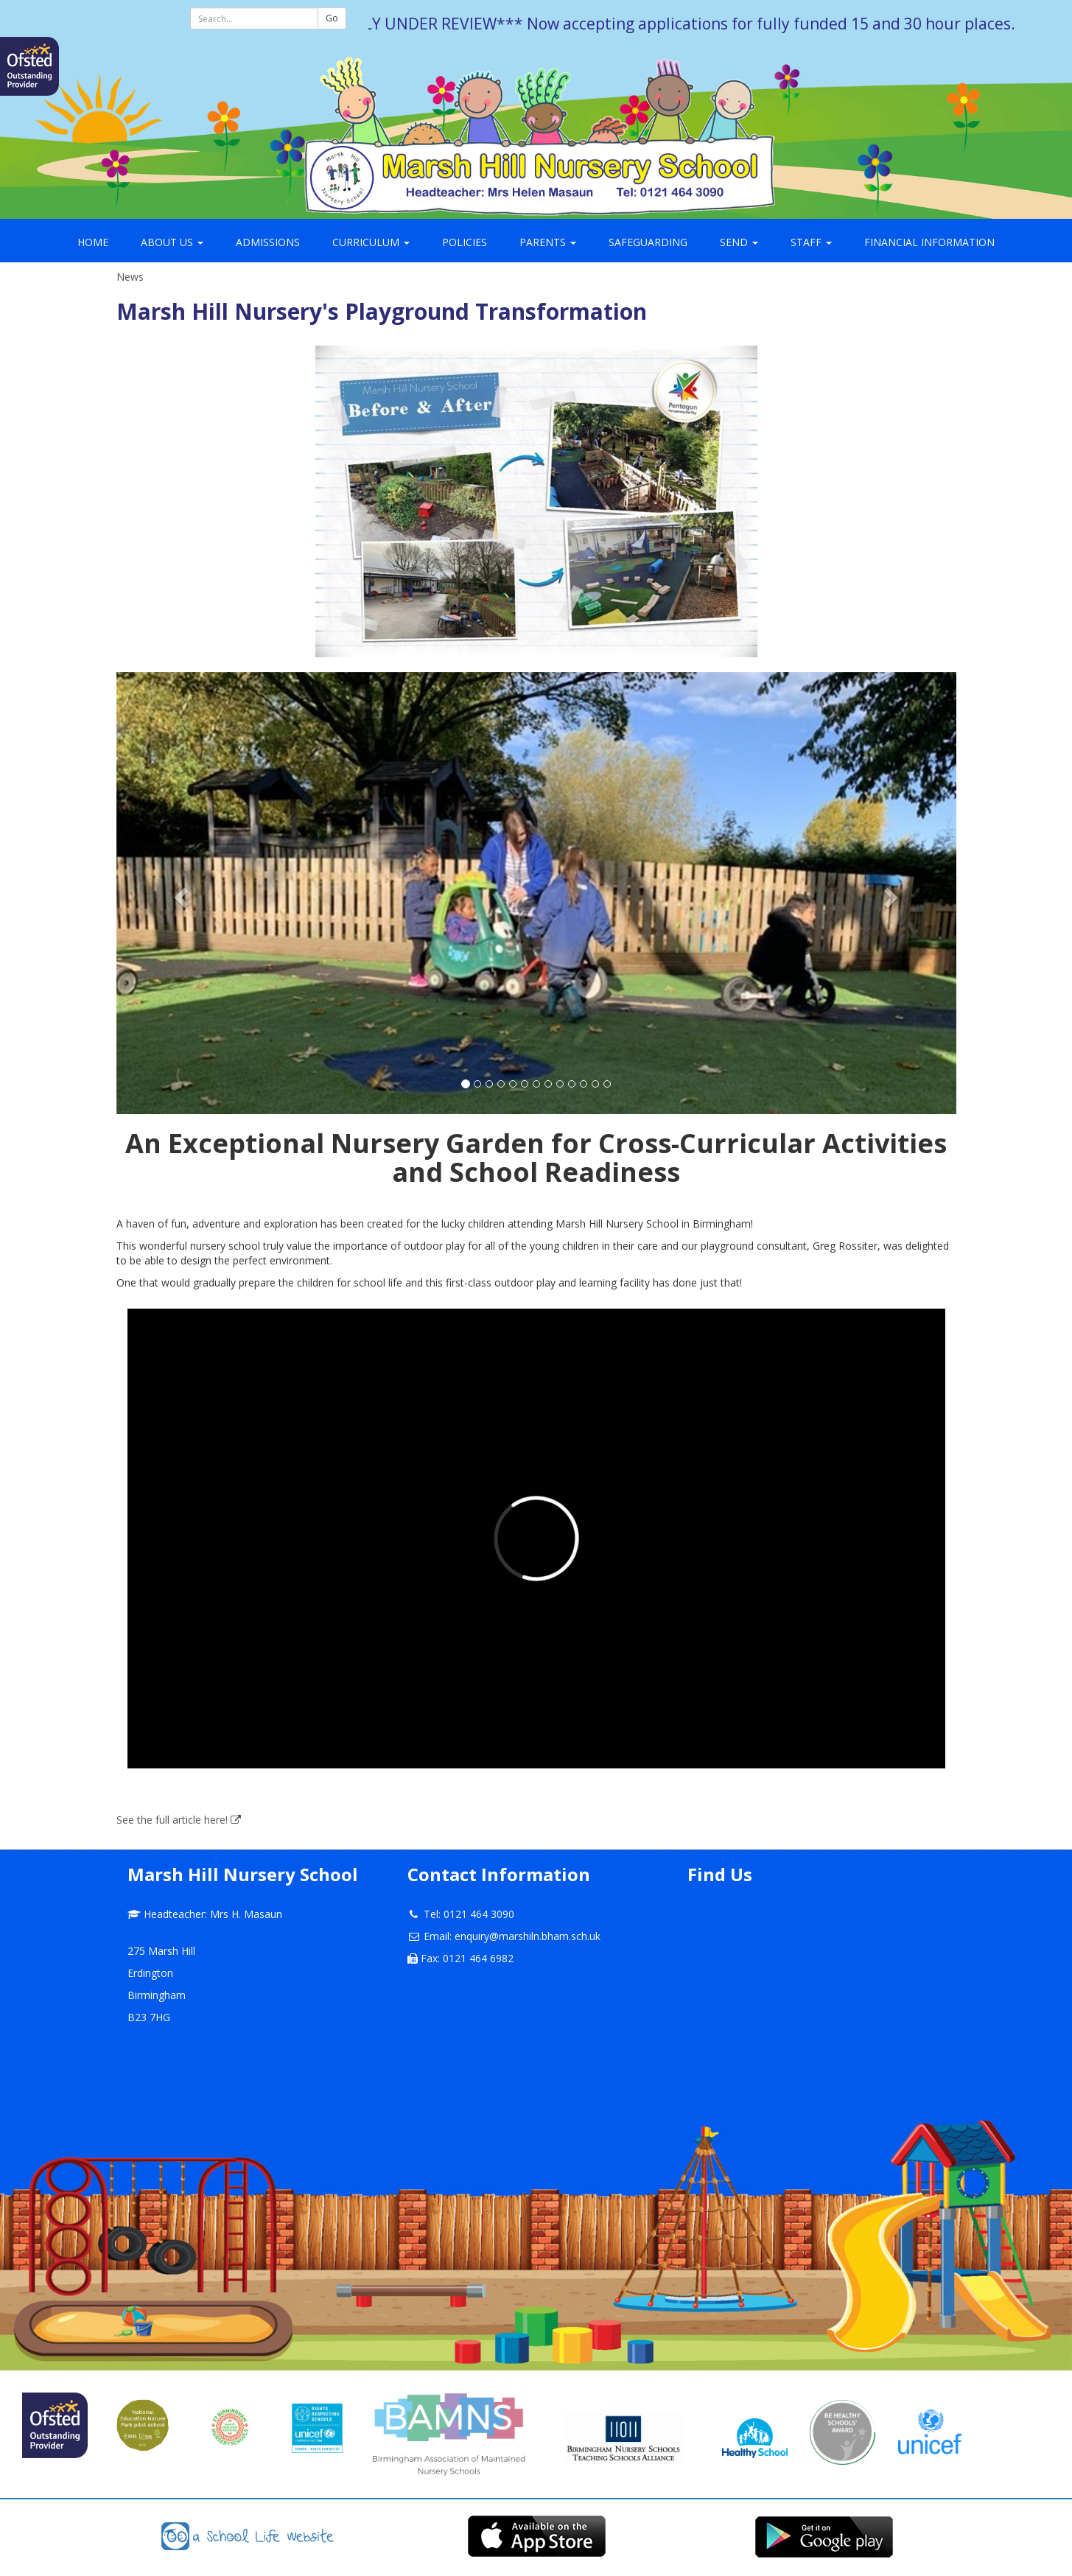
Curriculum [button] (371, 242)
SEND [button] (739, 242)
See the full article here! (178, 1820)
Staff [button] (811, 242)
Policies (464, 242)
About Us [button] (172, 242)
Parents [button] (547, 242)
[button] (179, 893)
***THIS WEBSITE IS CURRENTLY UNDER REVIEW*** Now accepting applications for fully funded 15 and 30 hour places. (590, 23)
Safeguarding (648, 242)
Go (332, 18)
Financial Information (929, 242)
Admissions (268, 242)
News (130, 277)
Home (92, 242)
